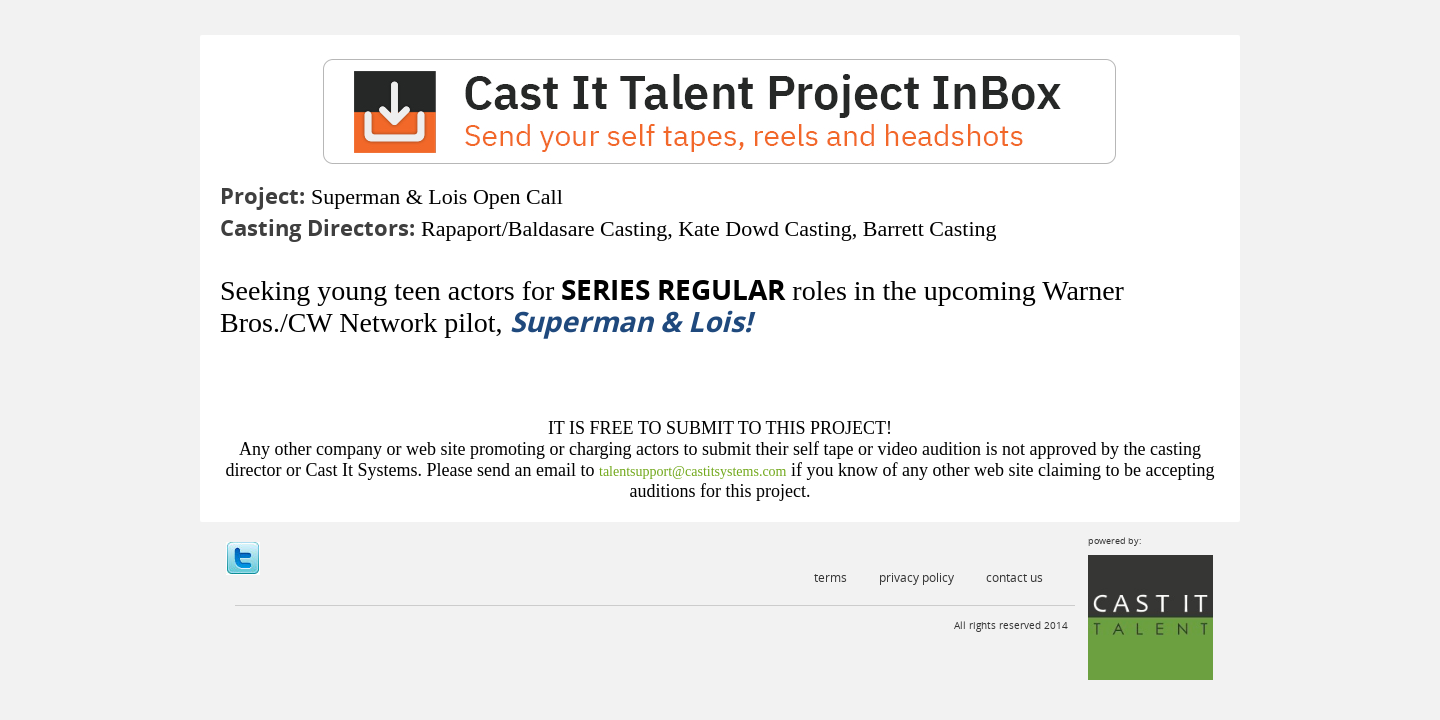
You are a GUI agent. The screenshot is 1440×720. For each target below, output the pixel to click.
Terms (830, 577)
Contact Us (1014, 577)
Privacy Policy (916, 577)
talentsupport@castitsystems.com (692, 471)
